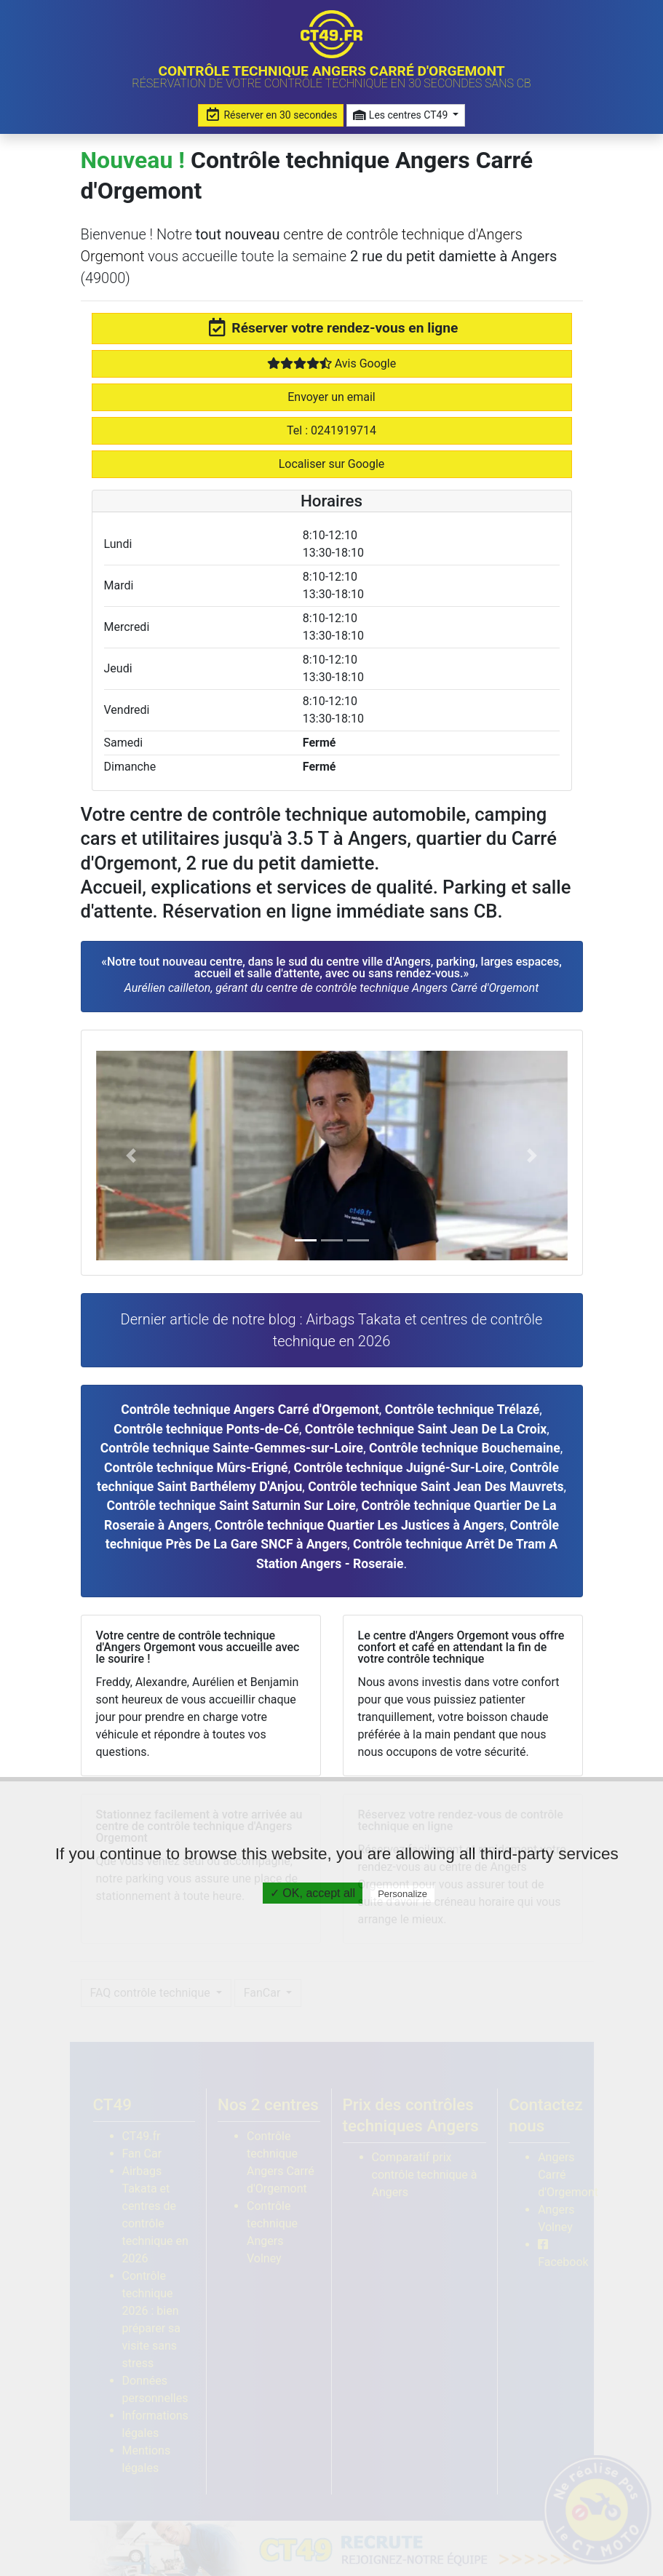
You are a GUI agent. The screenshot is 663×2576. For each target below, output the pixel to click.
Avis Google (331, 363)
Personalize (402, 1893)
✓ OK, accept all (312, 1893)
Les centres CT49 (401, 115)
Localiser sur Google (332, 464)
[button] (131, 1155)
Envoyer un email (331, 397)
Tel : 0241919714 (331, 430)
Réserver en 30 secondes (271, 115)
